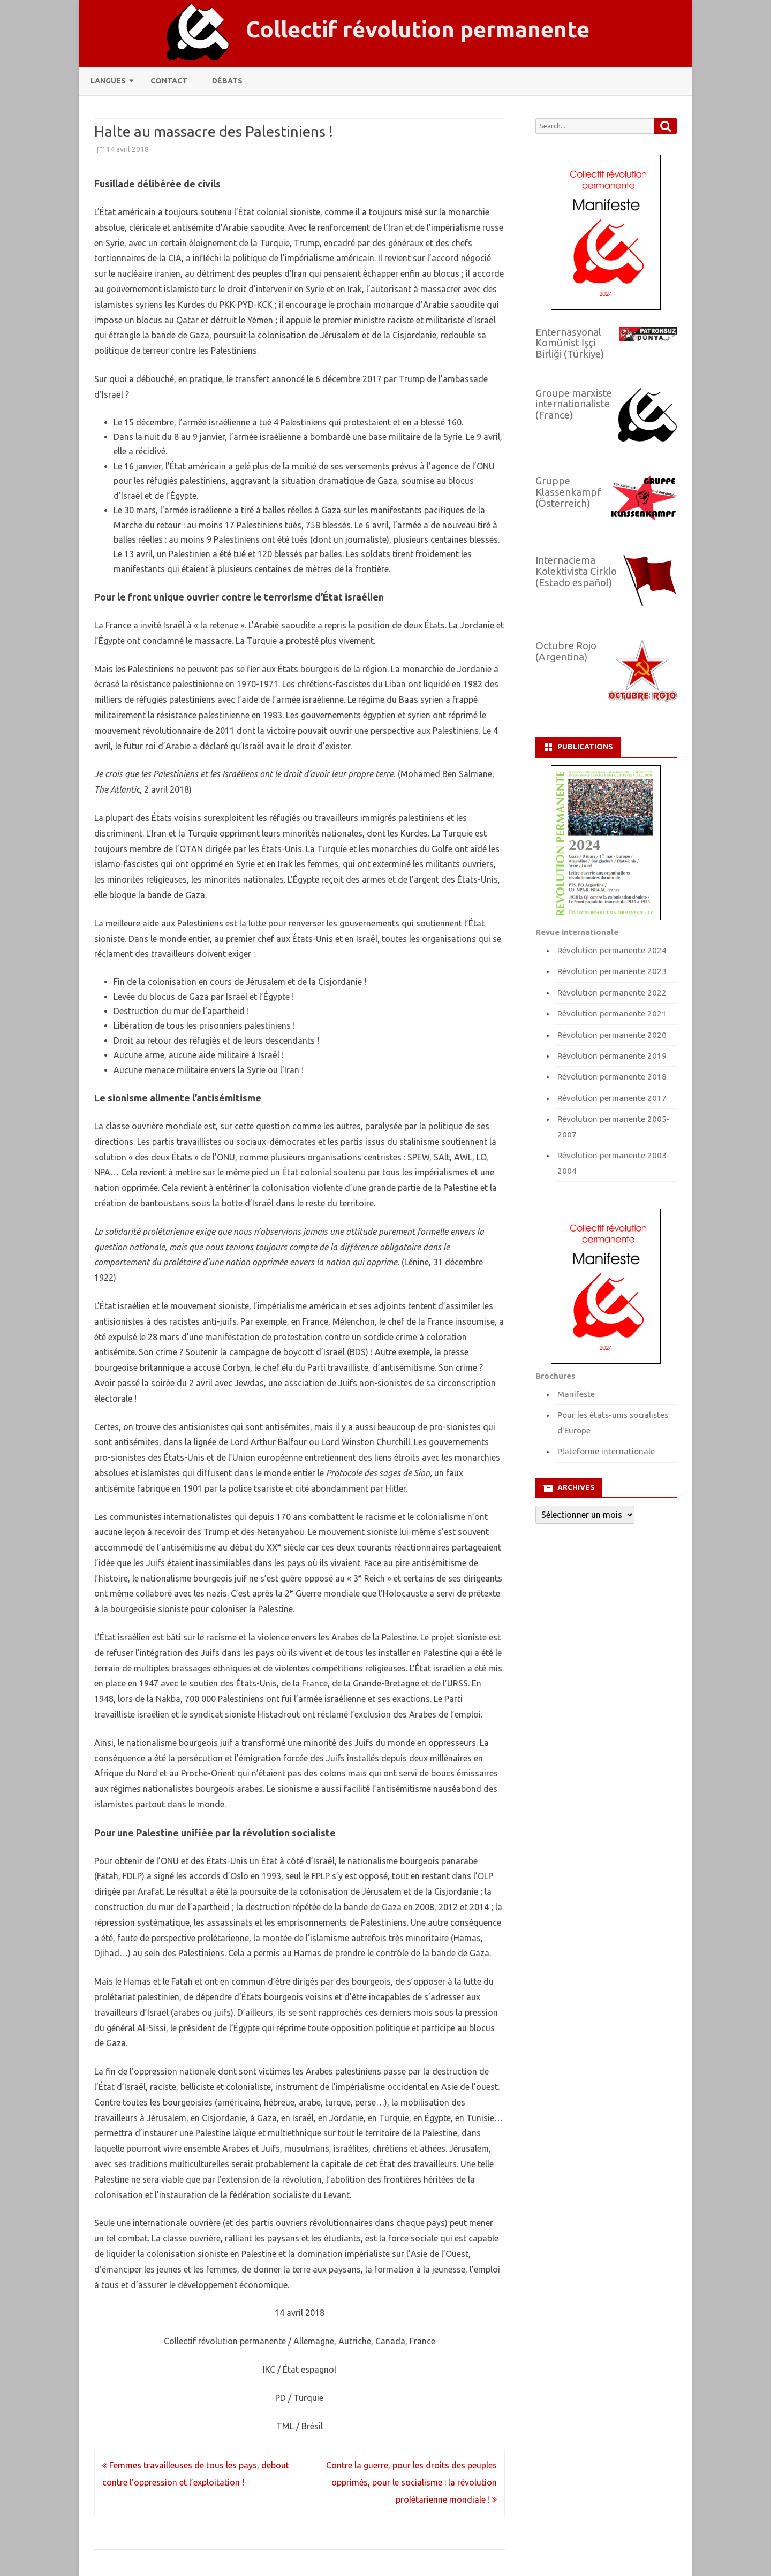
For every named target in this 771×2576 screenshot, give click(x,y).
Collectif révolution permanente (417, 29)
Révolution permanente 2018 (612, 1076)
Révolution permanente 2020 (612, 1034)
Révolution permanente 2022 (612, 992)
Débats (227, 81)
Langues (108, 81)
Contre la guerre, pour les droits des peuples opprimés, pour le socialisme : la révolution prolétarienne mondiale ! (411, 2482)
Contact (168, 81)
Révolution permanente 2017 (612, 1098)
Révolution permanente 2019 (612, 1055)
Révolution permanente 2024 (612, 950)
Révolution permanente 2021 (612, 1013)
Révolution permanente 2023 (612, 971)
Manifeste (576, 1394)
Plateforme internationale (606, 1451)
